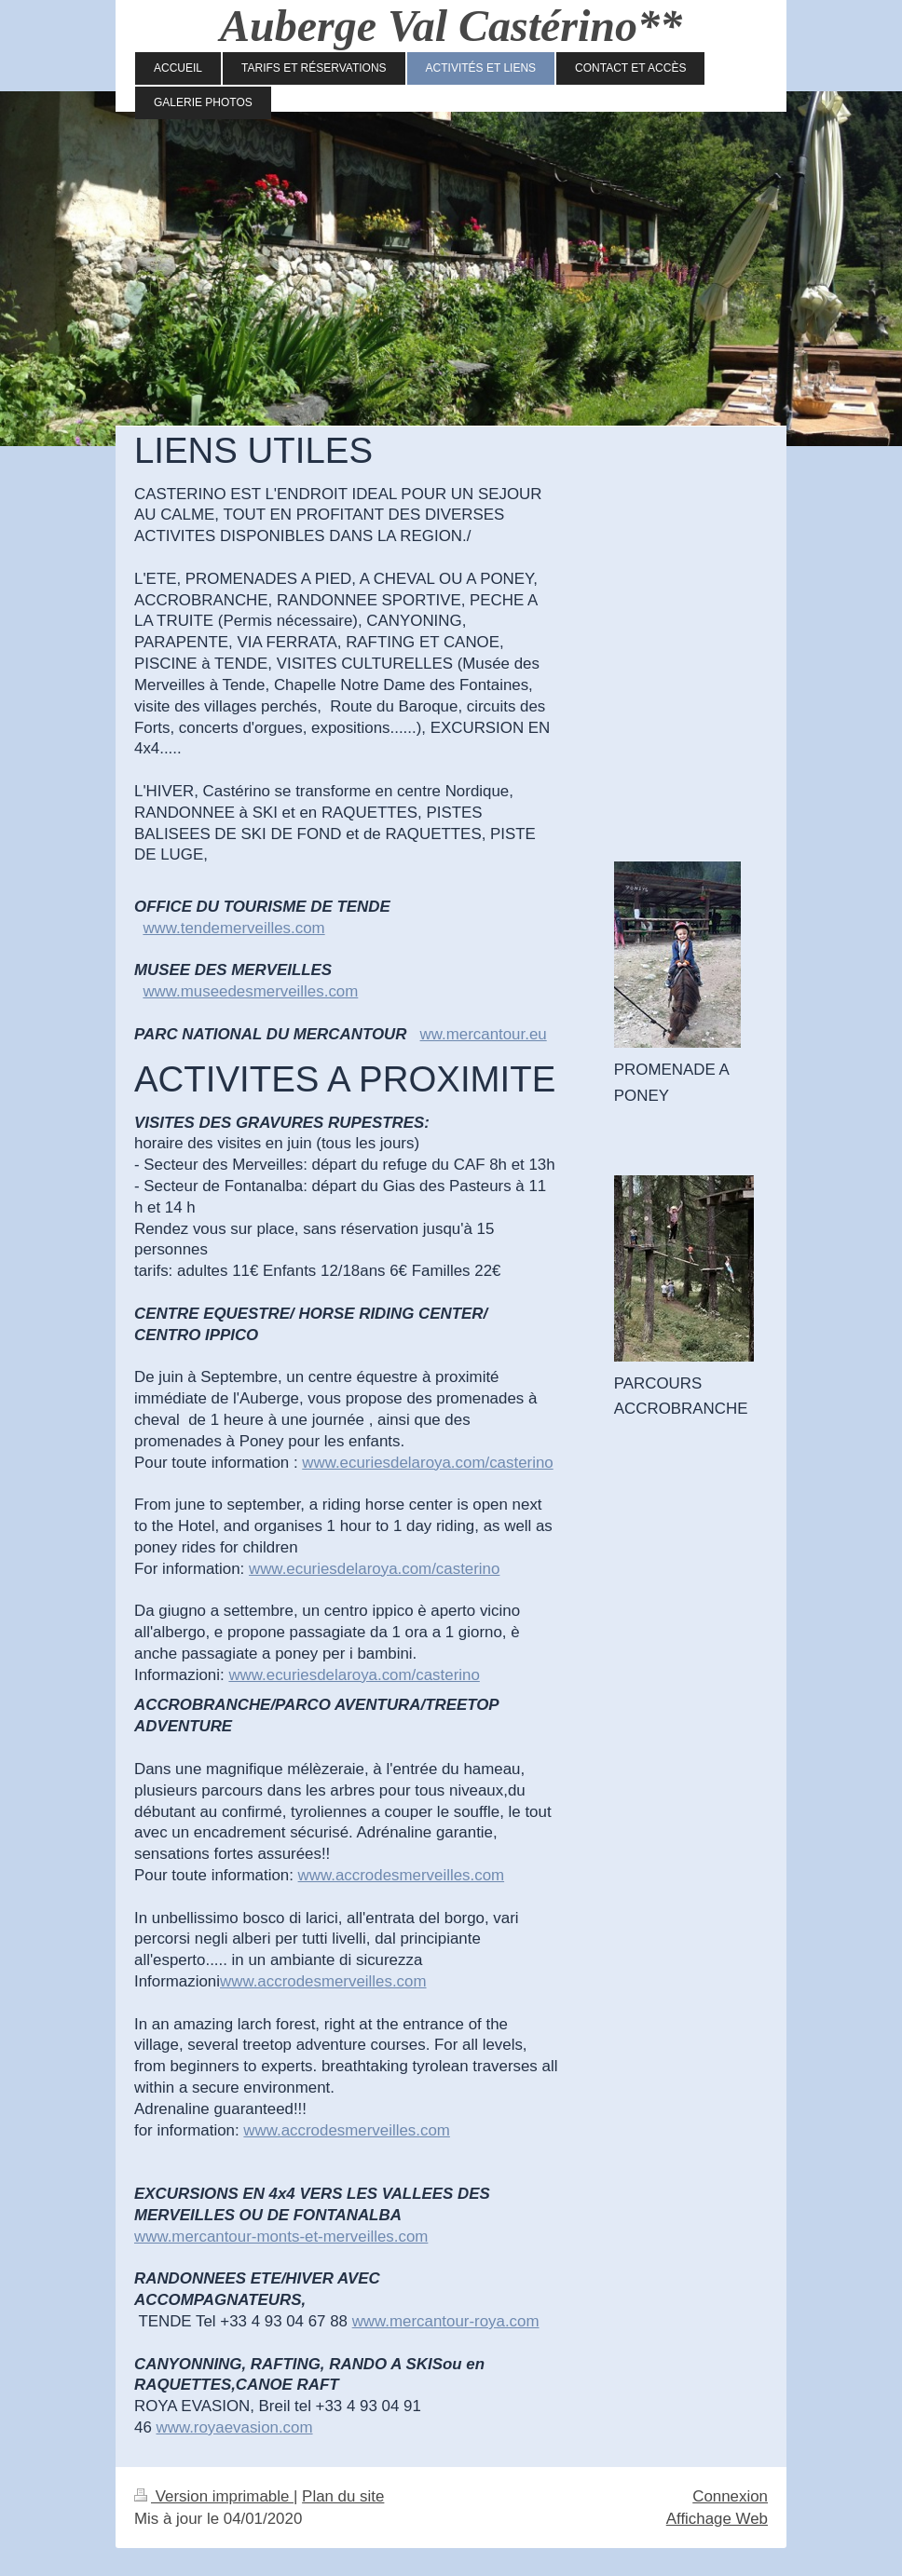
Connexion (730, 2496)
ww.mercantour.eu (483, 1034)
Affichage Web (717, 2519)
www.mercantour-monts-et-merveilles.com (281, 2236)
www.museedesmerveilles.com (250, 991)
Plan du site (343, 2496)
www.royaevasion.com (234, 2427)
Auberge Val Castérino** (451, 25)
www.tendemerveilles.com (233, 928)
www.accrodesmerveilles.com (401, 1875)
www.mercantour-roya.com (446, 2321)
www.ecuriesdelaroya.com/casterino (427, 1462)
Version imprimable (214, 2496)
